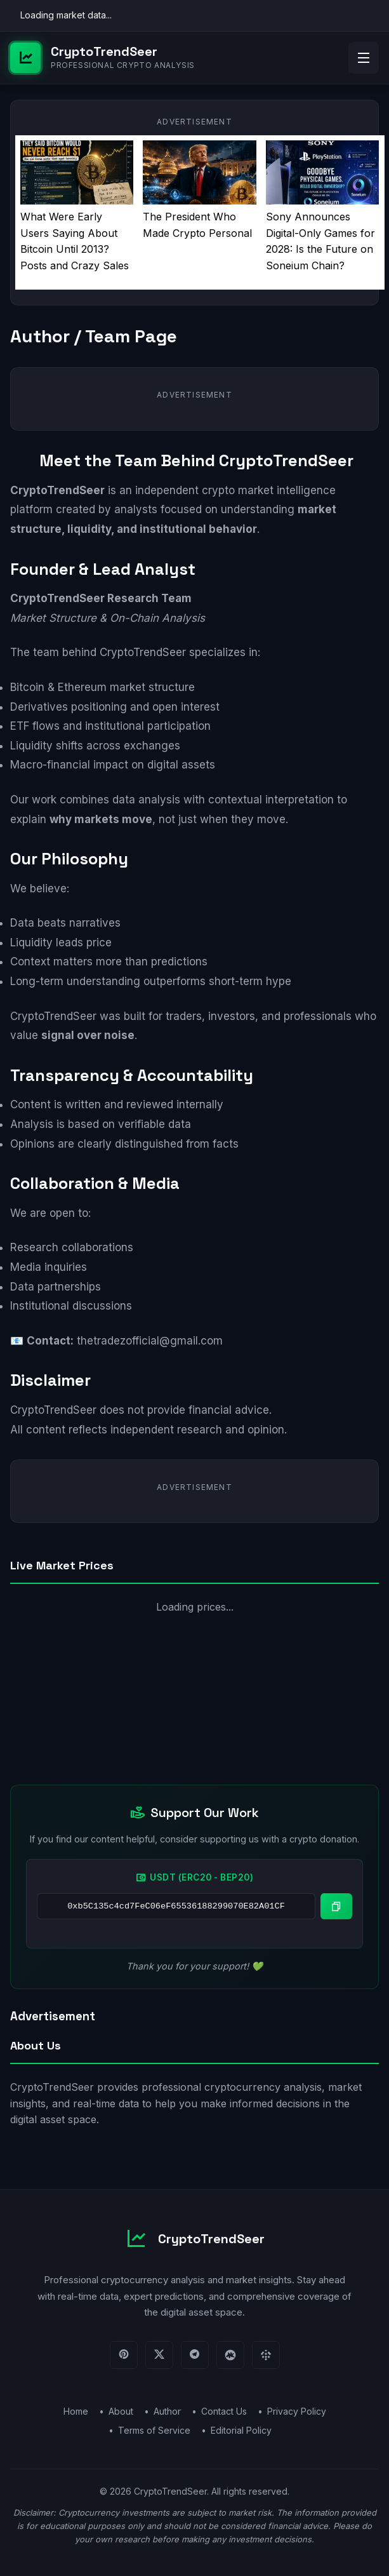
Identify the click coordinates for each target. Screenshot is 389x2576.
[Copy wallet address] (336, 1906)
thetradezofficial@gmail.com (150, 1340)
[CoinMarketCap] (230, 2355)
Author (167, 2411)
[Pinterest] (124, 2355)
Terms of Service (154, 2430)
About (121, 2411)
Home (75, 2411)
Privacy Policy (296, 2411)
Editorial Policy (241, 2430)
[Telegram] (195, 2355)
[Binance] (266, 2355)
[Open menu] (363, 58)
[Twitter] (159, 2355)
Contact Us (224, 2411)
